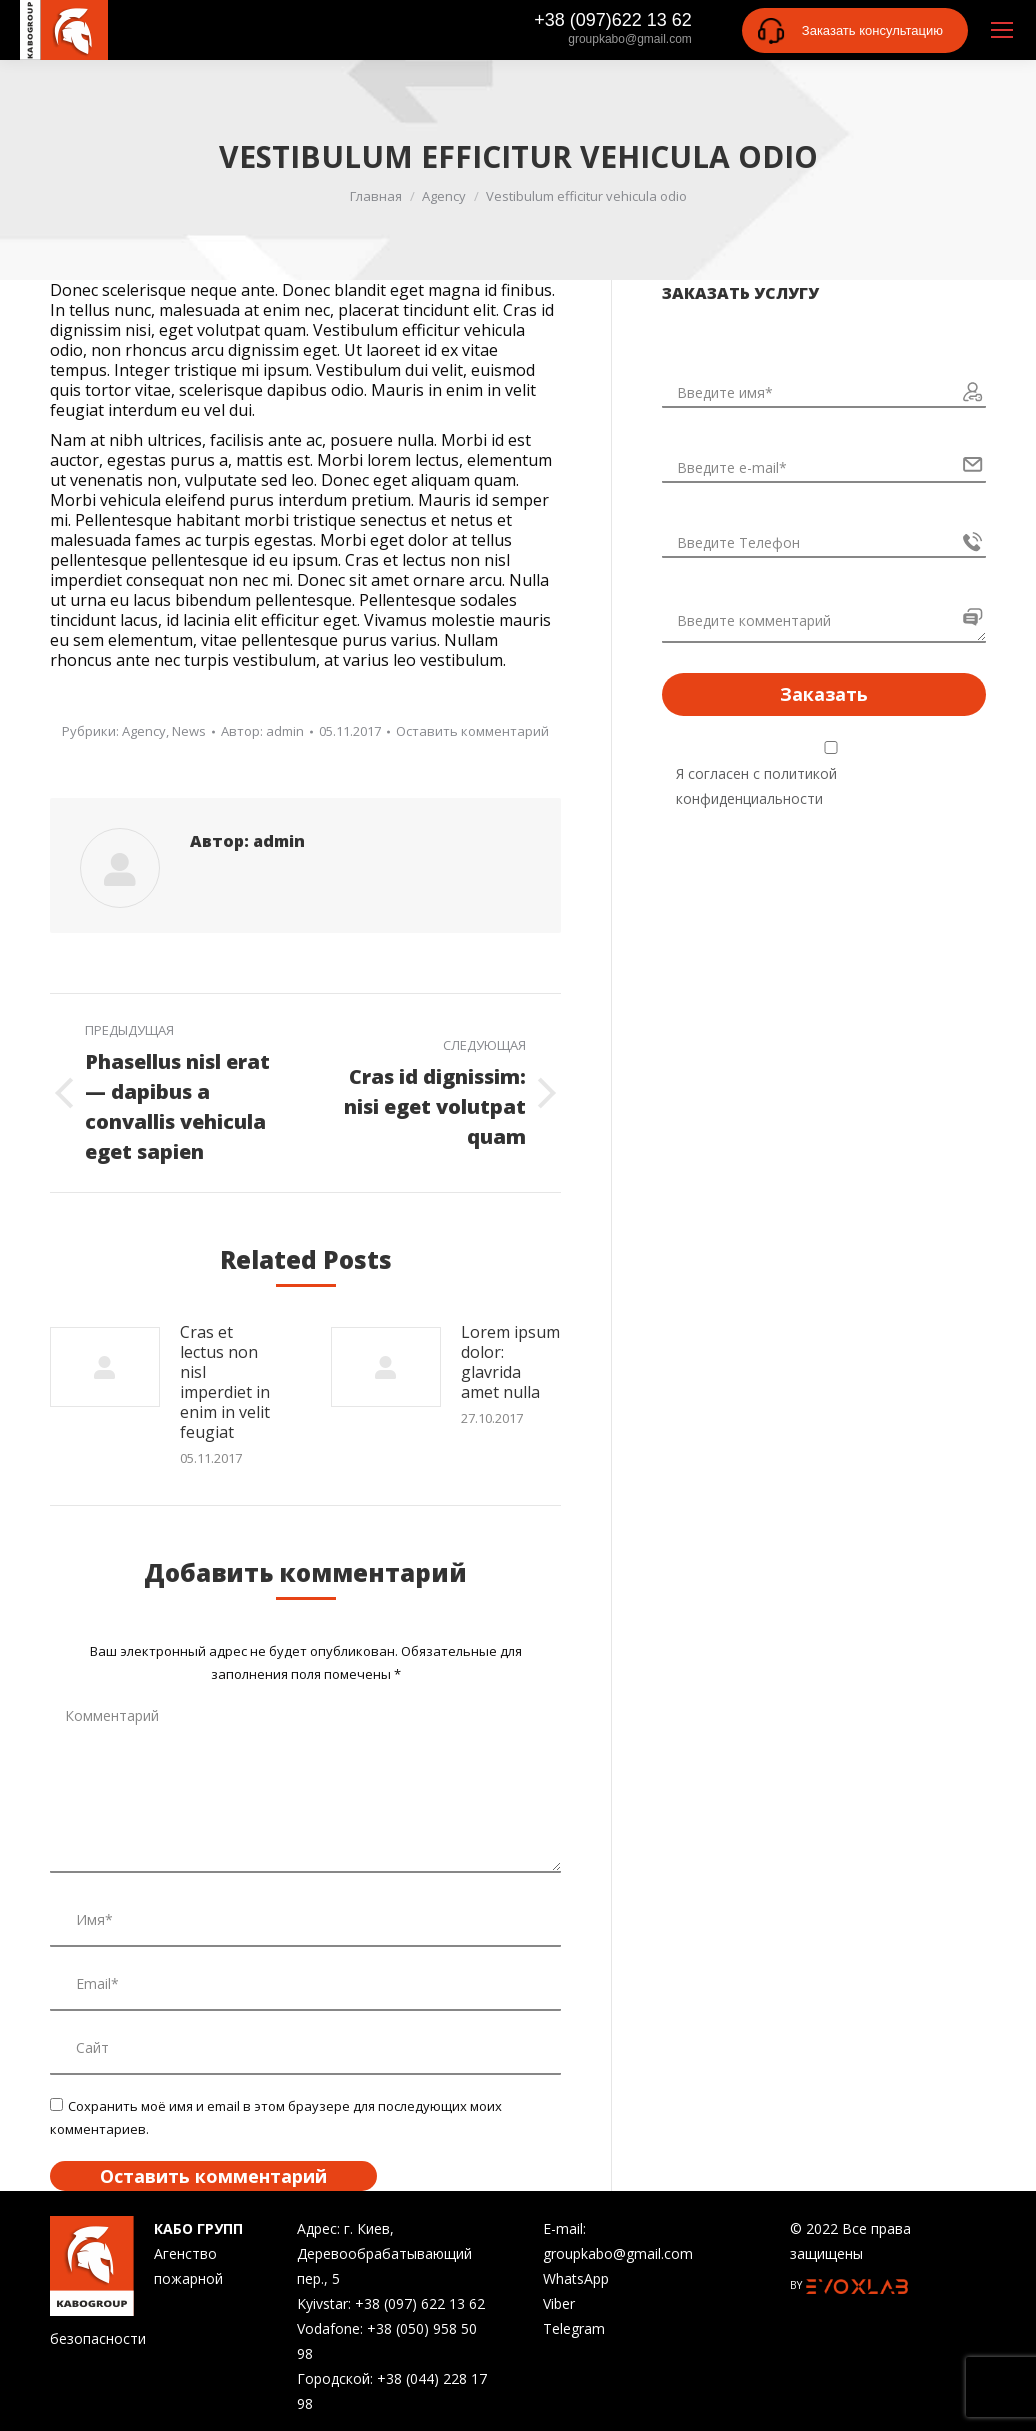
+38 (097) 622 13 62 (420, 2303)
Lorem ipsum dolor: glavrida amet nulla (510, 1362)
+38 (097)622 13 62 (613, 20)
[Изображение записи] (105, 1367)
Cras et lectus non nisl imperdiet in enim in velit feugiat (225, 1382)
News (189, 731)
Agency (144, 731)
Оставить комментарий (472, 731)
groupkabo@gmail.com (630, 39)
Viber (559, 2303)
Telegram (574, 2328)
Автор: (262, 731)
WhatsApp (576, 2278)
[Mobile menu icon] (1002, 30)
